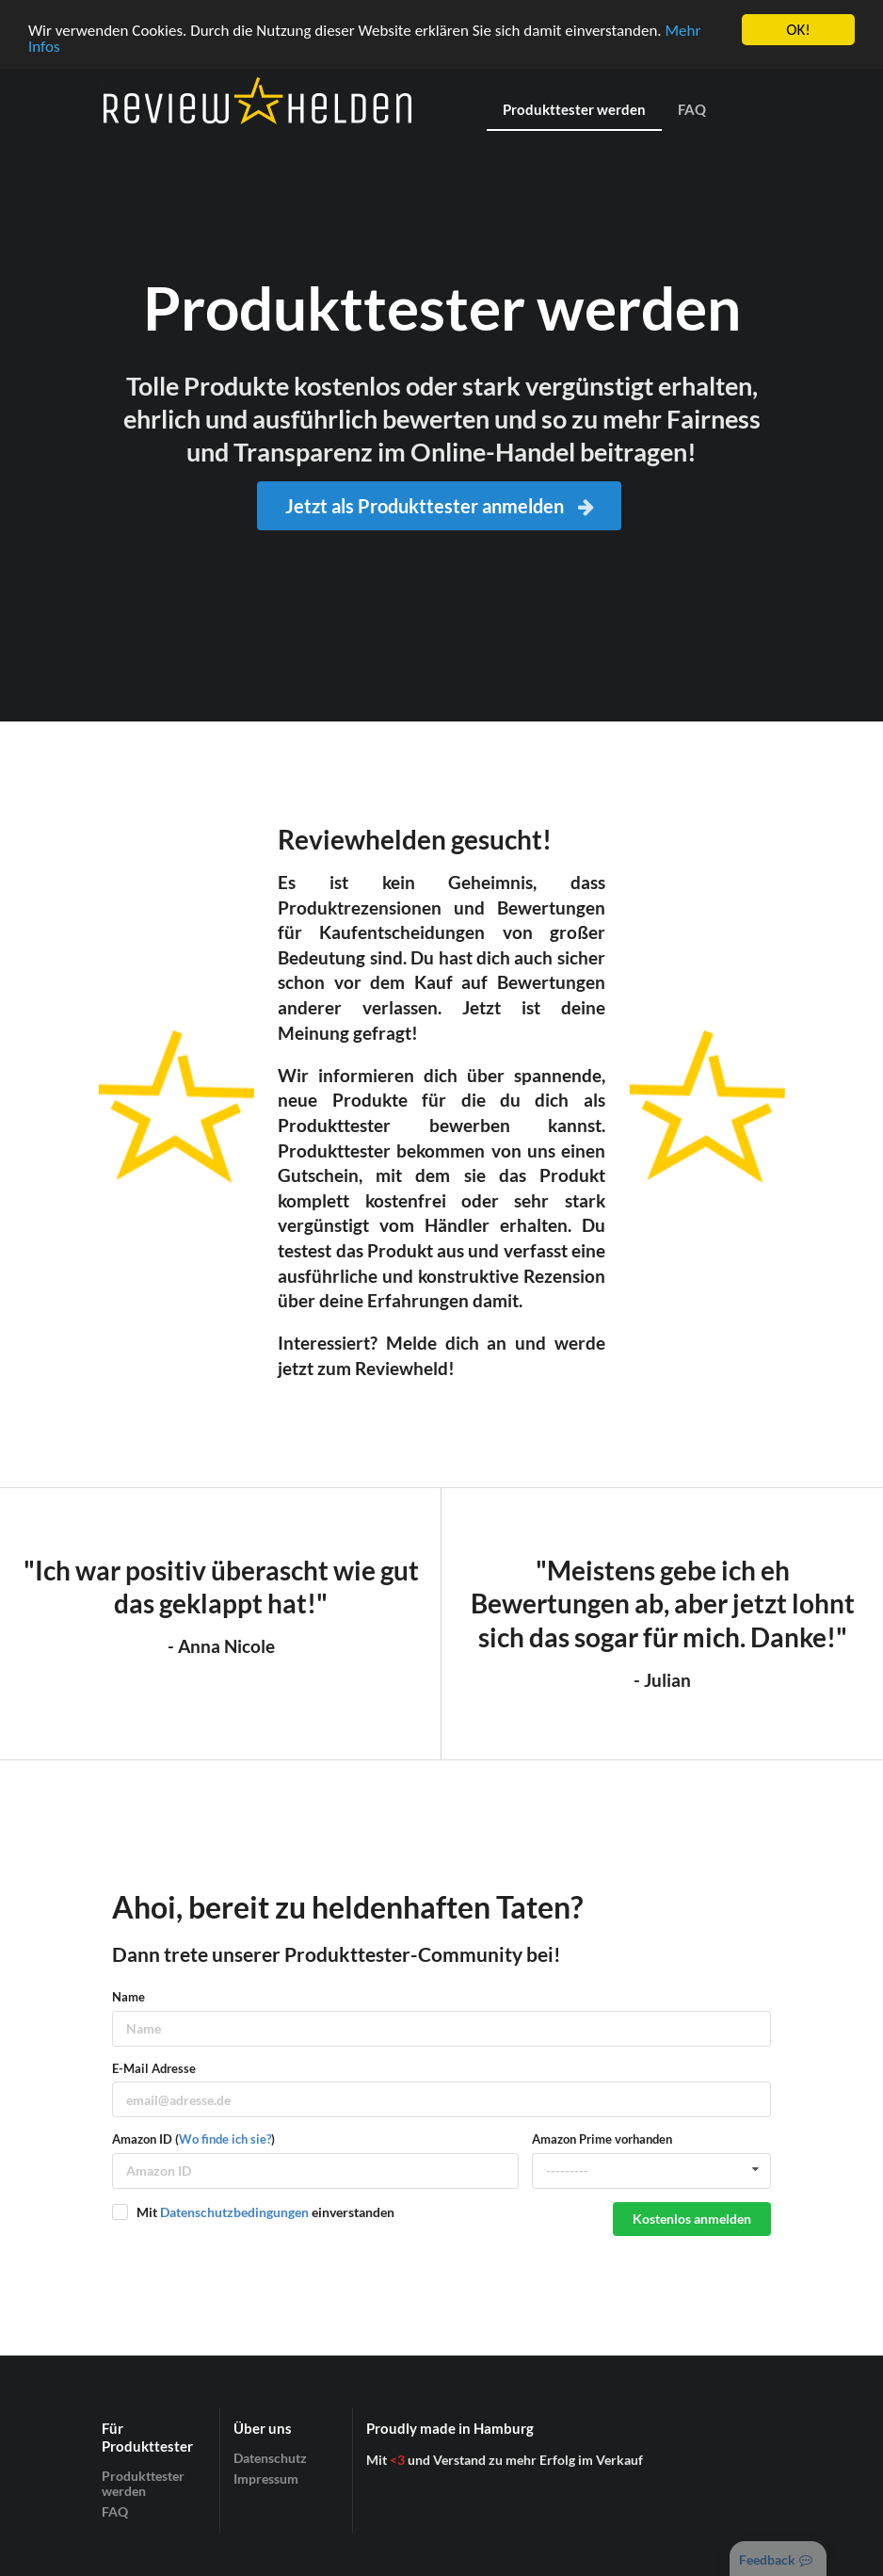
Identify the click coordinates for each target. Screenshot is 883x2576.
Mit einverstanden (265, 2212)
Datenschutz (270, 2458)
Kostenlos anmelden (692, 2219)
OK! (798, 30)
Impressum (265, 2479)
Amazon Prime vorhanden (602, 2139)
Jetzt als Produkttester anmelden (441, 505)
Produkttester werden (574, 109)
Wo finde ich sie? (225, 2139)
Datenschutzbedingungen (234, 2212)
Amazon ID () (193, 2139)
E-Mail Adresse (154, 2068)
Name (128, 1996)
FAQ (692, 109)
